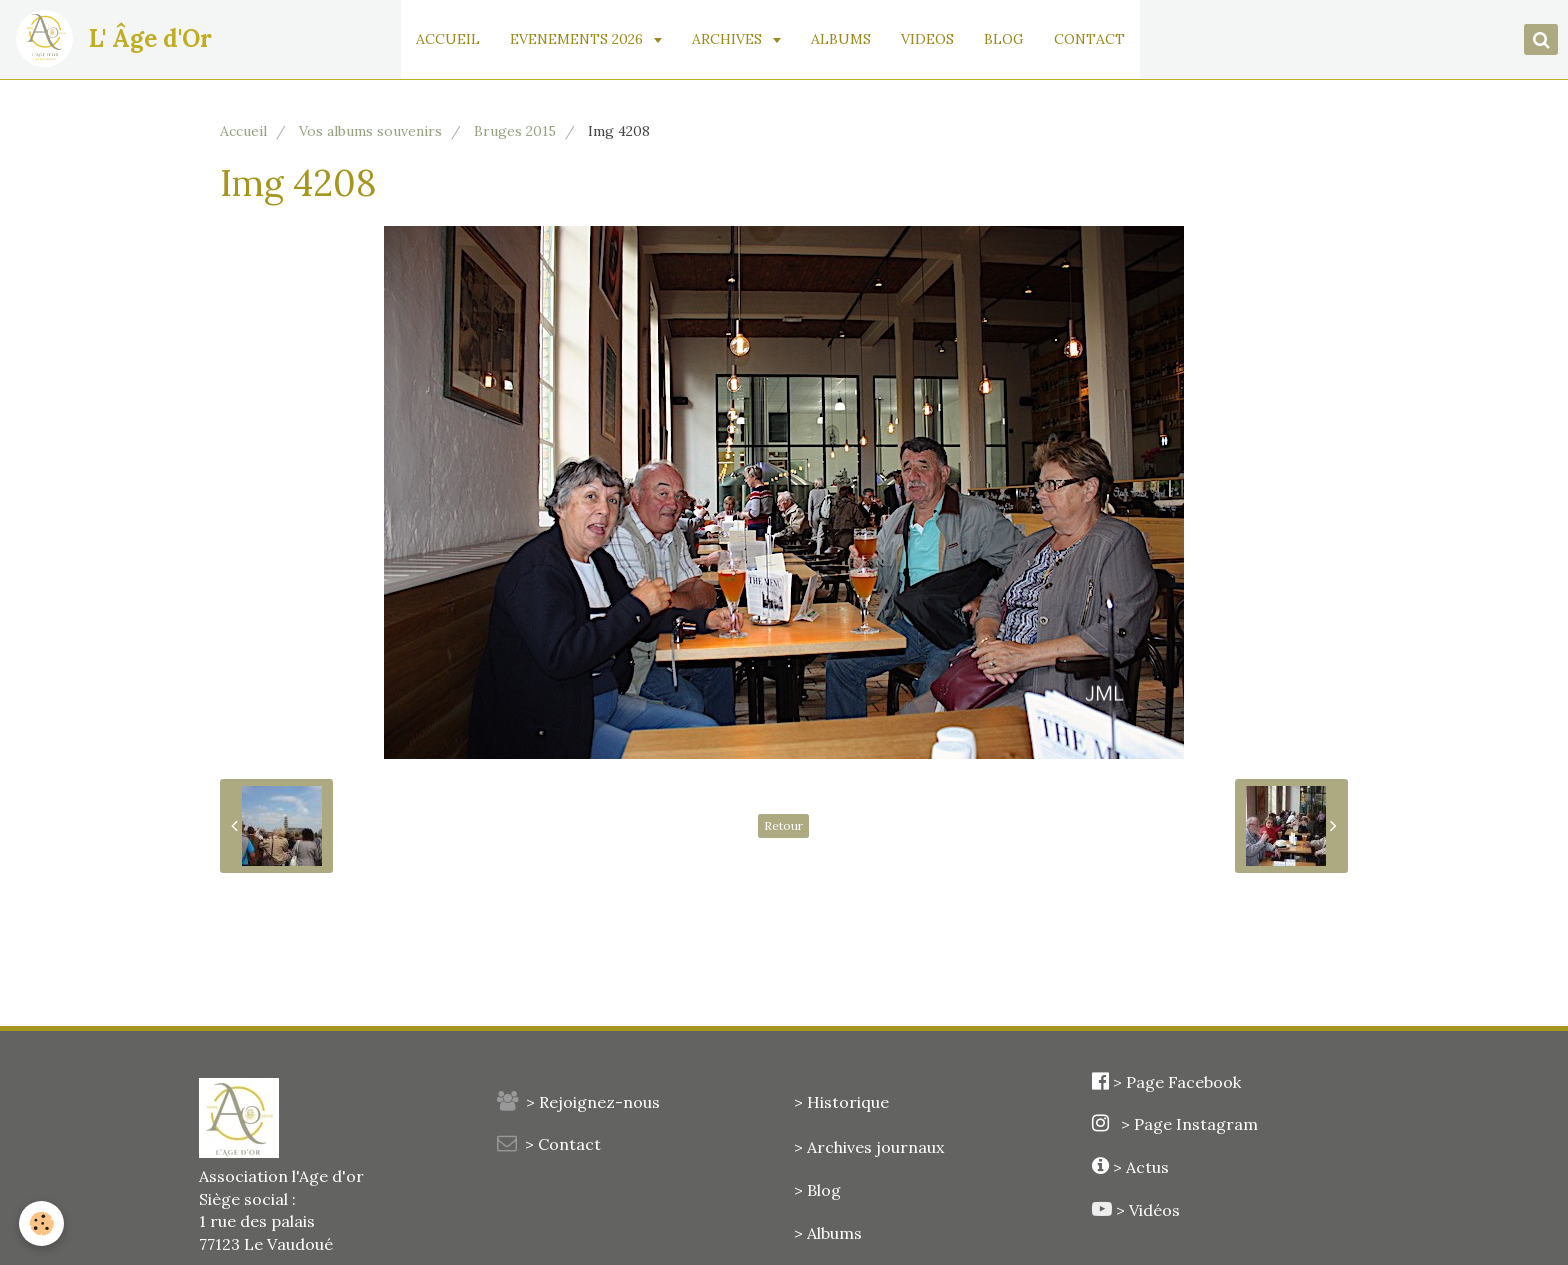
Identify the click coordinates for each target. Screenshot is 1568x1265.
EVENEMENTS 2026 (582, 39)
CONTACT (1093, 39)
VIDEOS (931, 39)
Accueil (243, 131)
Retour (783, 825)
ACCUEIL (452, 39)
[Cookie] (42, 1223)
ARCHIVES (733, 39)
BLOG (1008, 39)
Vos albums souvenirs (370, 131)
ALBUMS (845, 39)
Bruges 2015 (515, 131)
